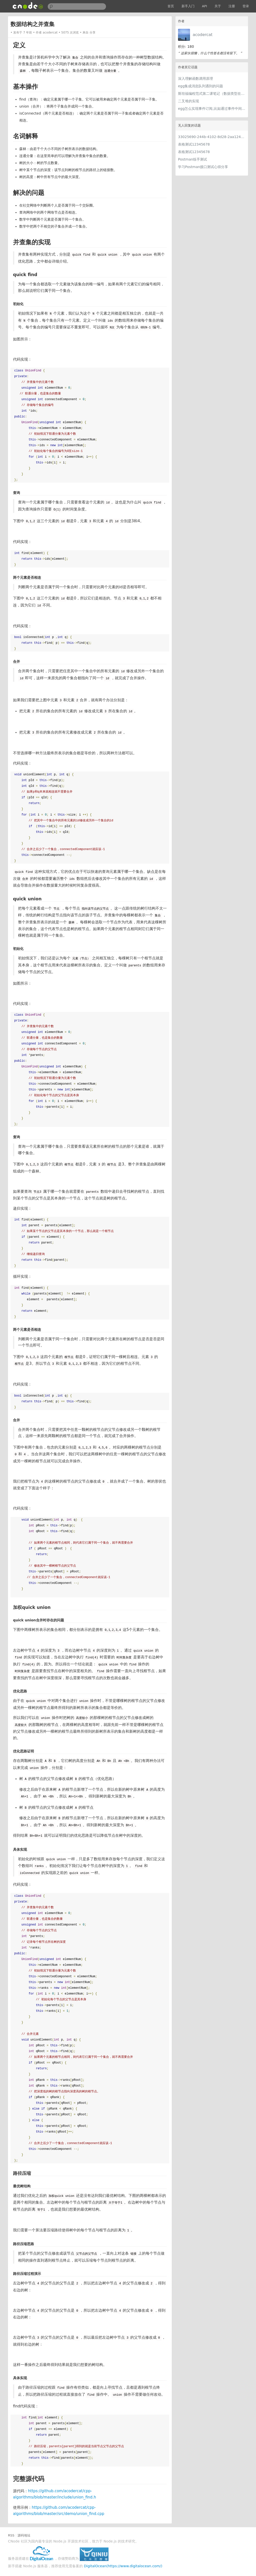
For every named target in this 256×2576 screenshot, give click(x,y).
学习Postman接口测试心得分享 (203, 167)
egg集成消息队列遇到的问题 (200, 86)
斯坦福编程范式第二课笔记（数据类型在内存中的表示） (212, 94)
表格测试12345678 (194, 144)
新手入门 (188, 6)
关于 (217, 6)
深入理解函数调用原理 (195, 79)
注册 (231, 6)
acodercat (203, 34)
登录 (245, 6)
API (204, 6)
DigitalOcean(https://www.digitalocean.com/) (123, 2566)
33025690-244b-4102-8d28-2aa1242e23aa (212, 137)
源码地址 (24, 2535)
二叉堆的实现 (188, 101)
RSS (11, 2535)
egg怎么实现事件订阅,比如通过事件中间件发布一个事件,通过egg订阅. (212, 109)
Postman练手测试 (192, 159)
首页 (171, 6)
